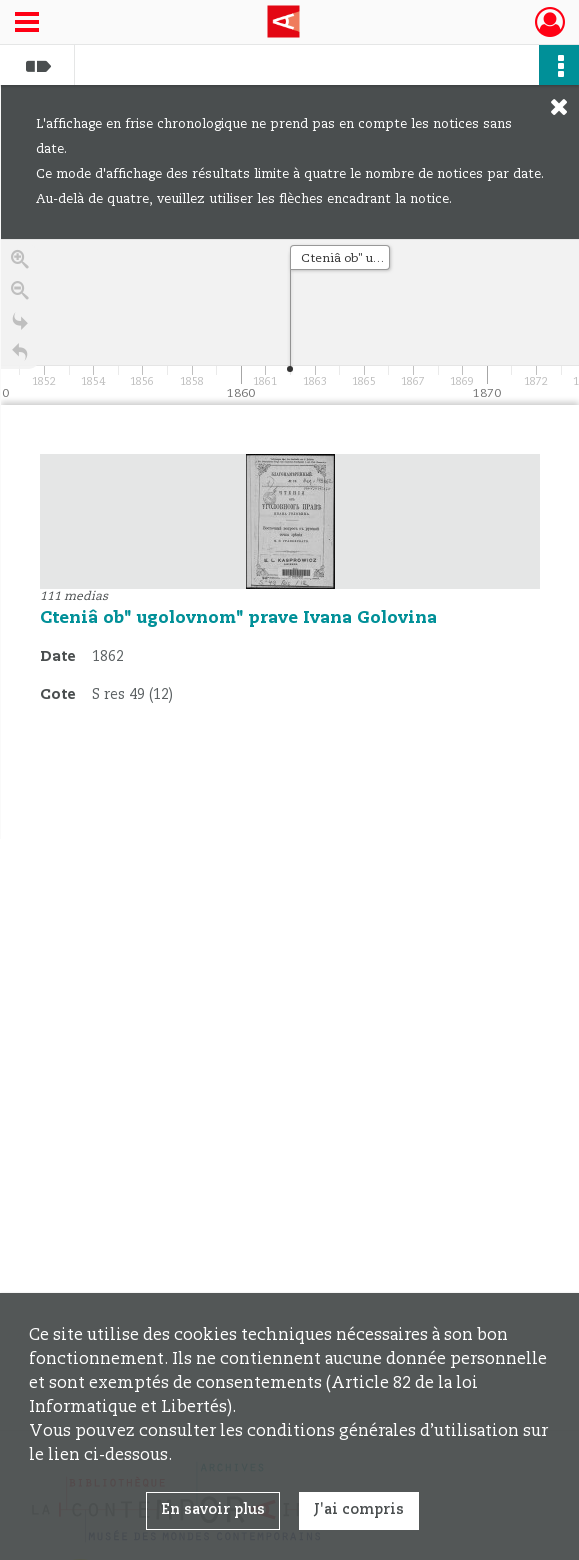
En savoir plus (213, 1510)
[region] (290, 539)
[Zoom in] (20, 264)
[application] (290, 322)
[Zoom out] (20, 295)
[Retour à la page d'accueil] (20, 357)
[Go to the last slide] (20, 326)
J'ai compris (359, 1510)
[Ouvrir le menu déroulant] (27, 24)
